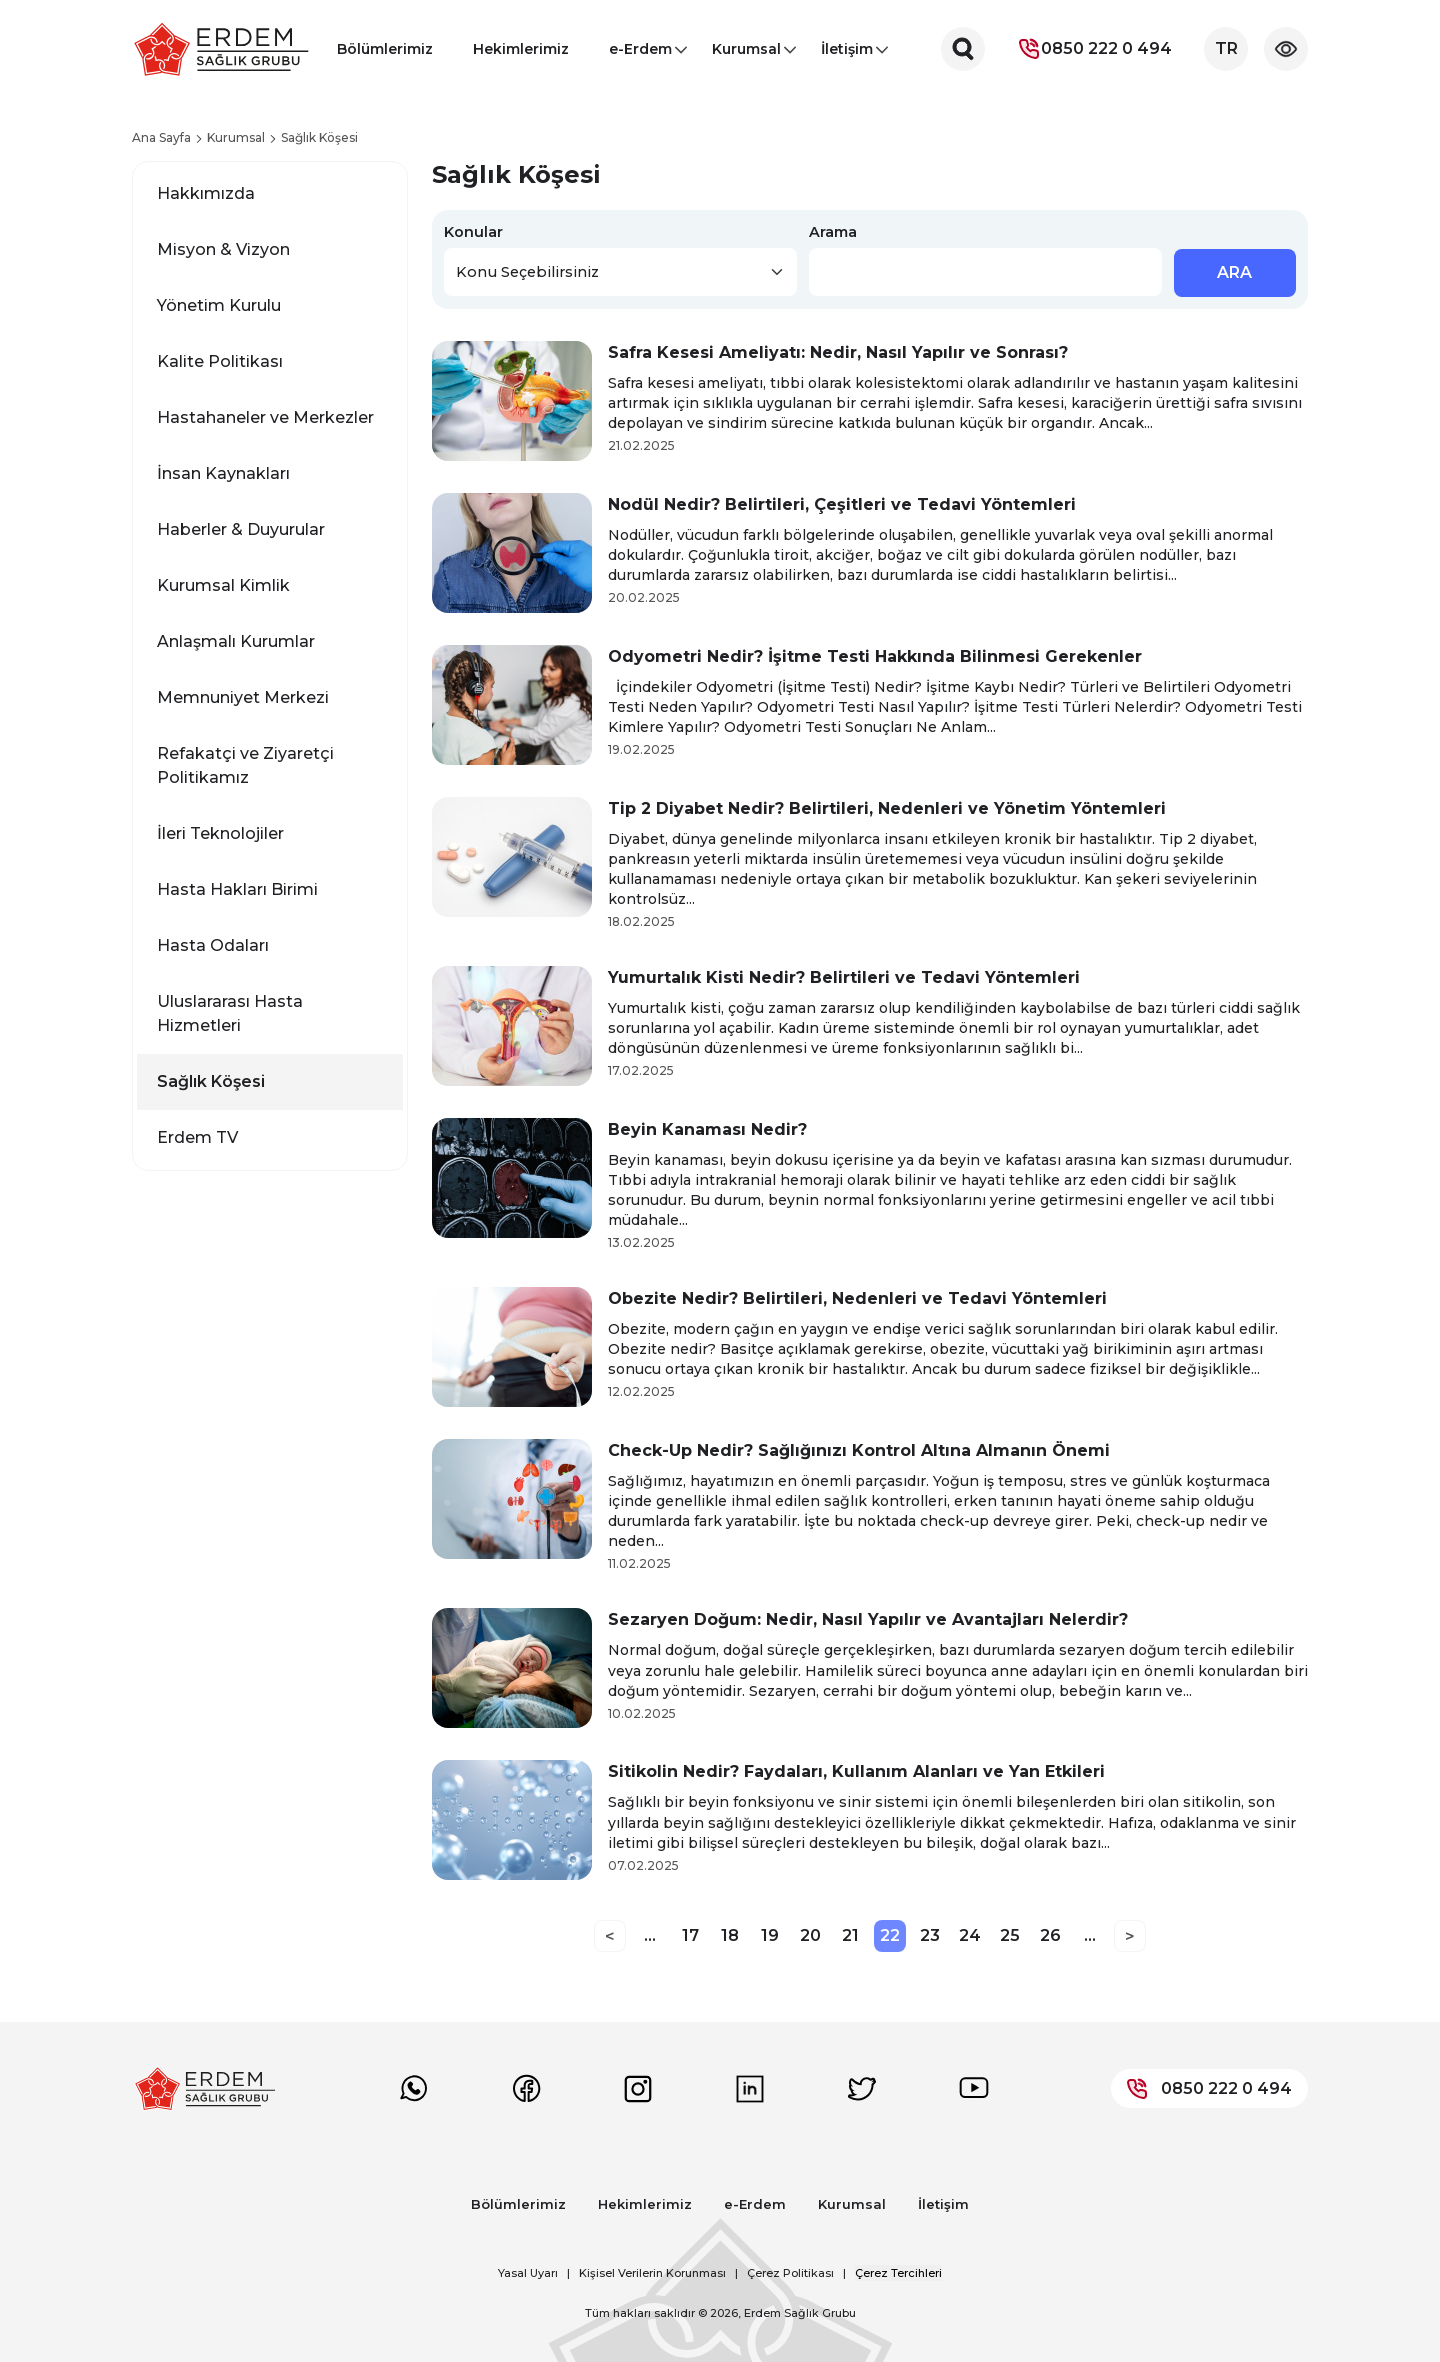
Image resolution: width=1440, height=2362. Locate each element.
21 (850, 1935)
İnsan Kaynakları (223, 473)
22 (890, 1935)
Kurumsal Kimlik (223, 585)
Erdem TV (197, 1137)
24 (970, 1935)
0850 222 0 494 (1094, 49)
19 (770, 1935)
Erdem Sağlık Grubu (800, 2313)
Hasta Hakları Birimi (237, 889)
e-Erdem (640, 55)
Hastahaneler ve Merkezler (265, 417)
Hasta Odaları (213, 945)
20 (810, 1935)
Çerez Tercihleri (898, 2273)
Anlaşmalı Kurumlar (236, 641)
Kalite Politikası (220, 361)
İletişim (847, 55)
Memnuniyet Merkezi (243, 697)
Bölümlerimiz (385, 49)
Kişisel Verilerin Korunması (652, 2273)
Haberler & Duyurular (241, 529)
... (650, 1935)
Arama (833, 232)
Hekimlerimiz (521, 49)
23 (930, 1935)
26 (1050, 1935)
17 (690, 1935)
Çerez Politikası (790, 2273)
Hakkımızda (206, 193)
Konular (473, 232)
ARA (1234, 272)
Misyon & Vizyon (223, 249)
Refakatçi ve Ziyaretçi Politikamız (245, 765)
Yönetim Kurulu (219, 305)
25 (1010, 1935)
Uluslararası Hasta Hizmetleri (230, 1013)
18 (730, 1935)
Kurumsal (746, 55)
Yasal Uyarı (528, 2273)
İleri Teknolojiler (220, 833)
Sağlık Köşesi (211, 1081)
